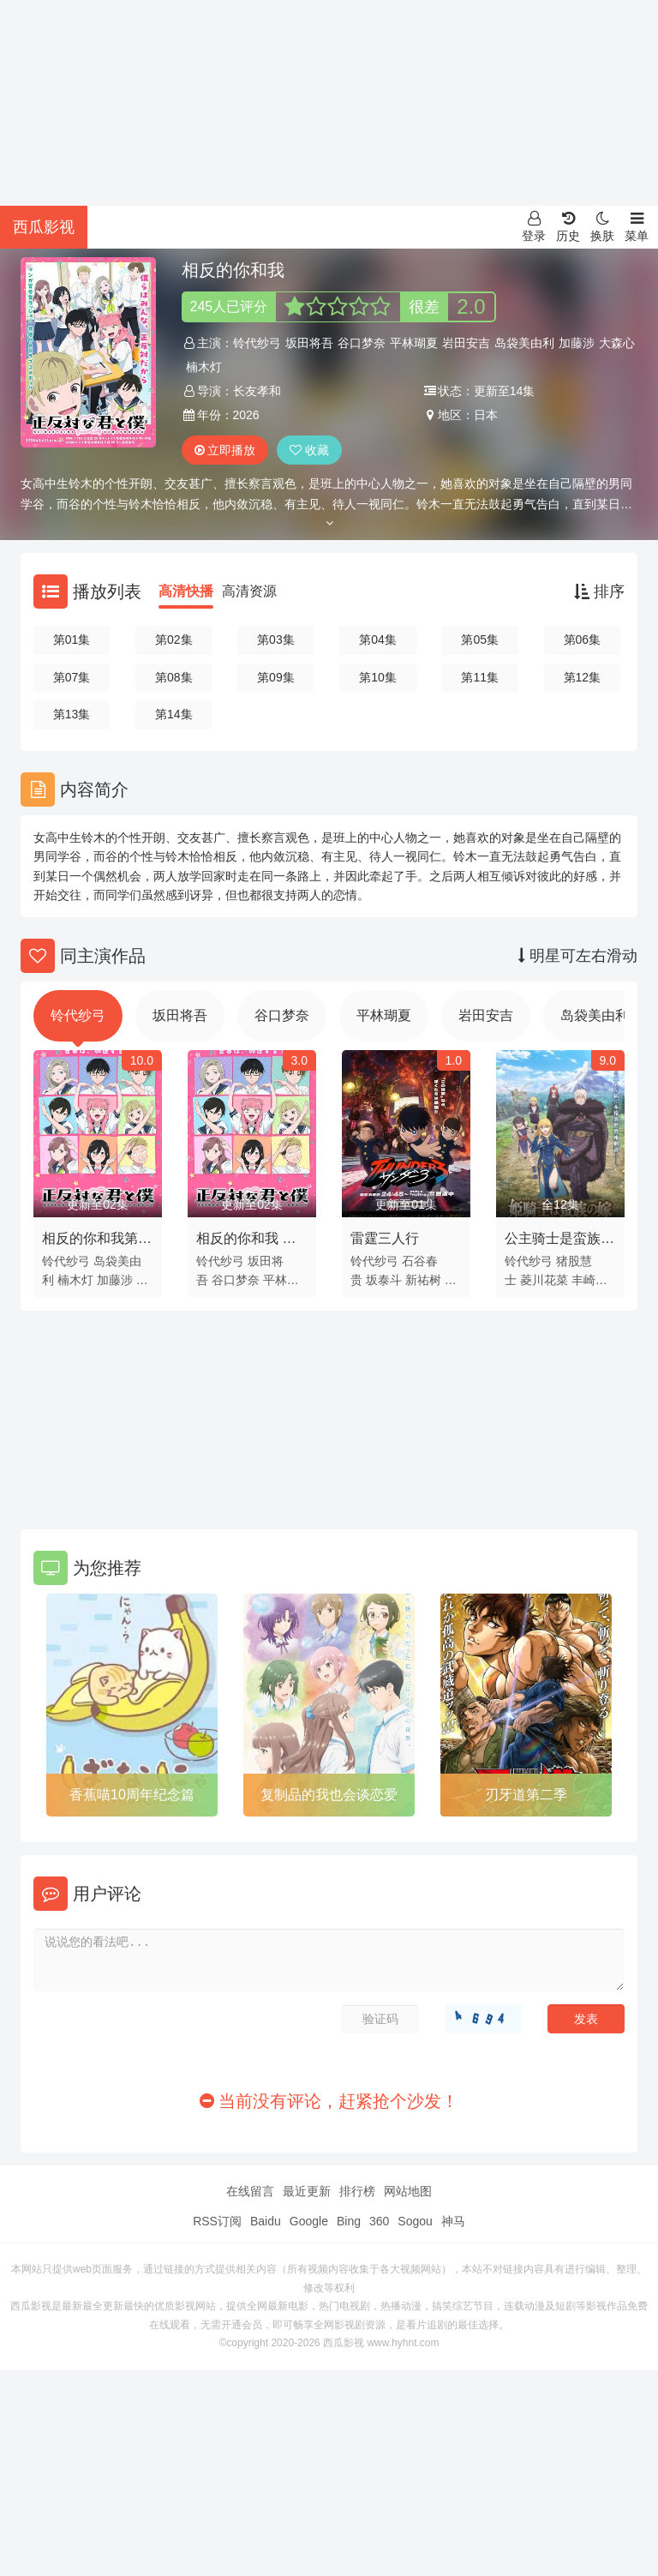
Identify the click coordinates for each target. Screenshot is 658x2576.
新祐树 (423, 1280)
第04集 (378, 639)
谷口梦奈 (362, 343)
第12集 (582, 677)
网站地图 (408, 2191)
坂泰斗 (384, 1280)
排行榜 (357, 2191)
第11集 (480, 677)
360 (379, 2221)
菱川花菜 (544, 1280)
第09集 (276, 677)
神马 (453, 2221)
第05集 (480, 639)
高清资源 (249, 591)
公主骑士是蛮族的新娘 (559, 1241)
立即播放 (225, 450)
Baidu (265, 2221)
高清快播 (186, 591)
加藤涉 (577, 343)
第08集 (174, 677)
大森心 (617, 343)
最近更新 (307, 2191)
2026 (246, 415)
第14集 (174, 714)
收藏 (309, 450)
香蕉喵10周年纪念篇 (131, 1794)
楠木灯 (204, 367)
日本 (486, 415)
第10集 (378, 677)
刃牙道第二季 (526, 1794)
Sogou (415, 2221)
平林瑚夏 (414, 343)
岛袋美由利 (524, 343)
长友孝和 (257, 391)
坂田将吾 (309, 343)
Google (309, 2221)
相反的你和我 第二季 (246, 1241)
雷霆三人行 (384, 1238)
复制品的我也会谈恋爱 (329, 1794)
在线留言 (250, 2191)
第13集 (72, 714)
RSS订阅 (217, 2221)
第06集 (582, 639)
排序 (599, 591)
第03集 (276, 639)
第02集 (174, 639)
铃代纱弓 (257, 343)
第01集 (72, 639)
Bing (349, 2221)
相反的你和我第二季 (97, 1241)
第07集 (72, 677)
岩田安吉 (466, 343)
